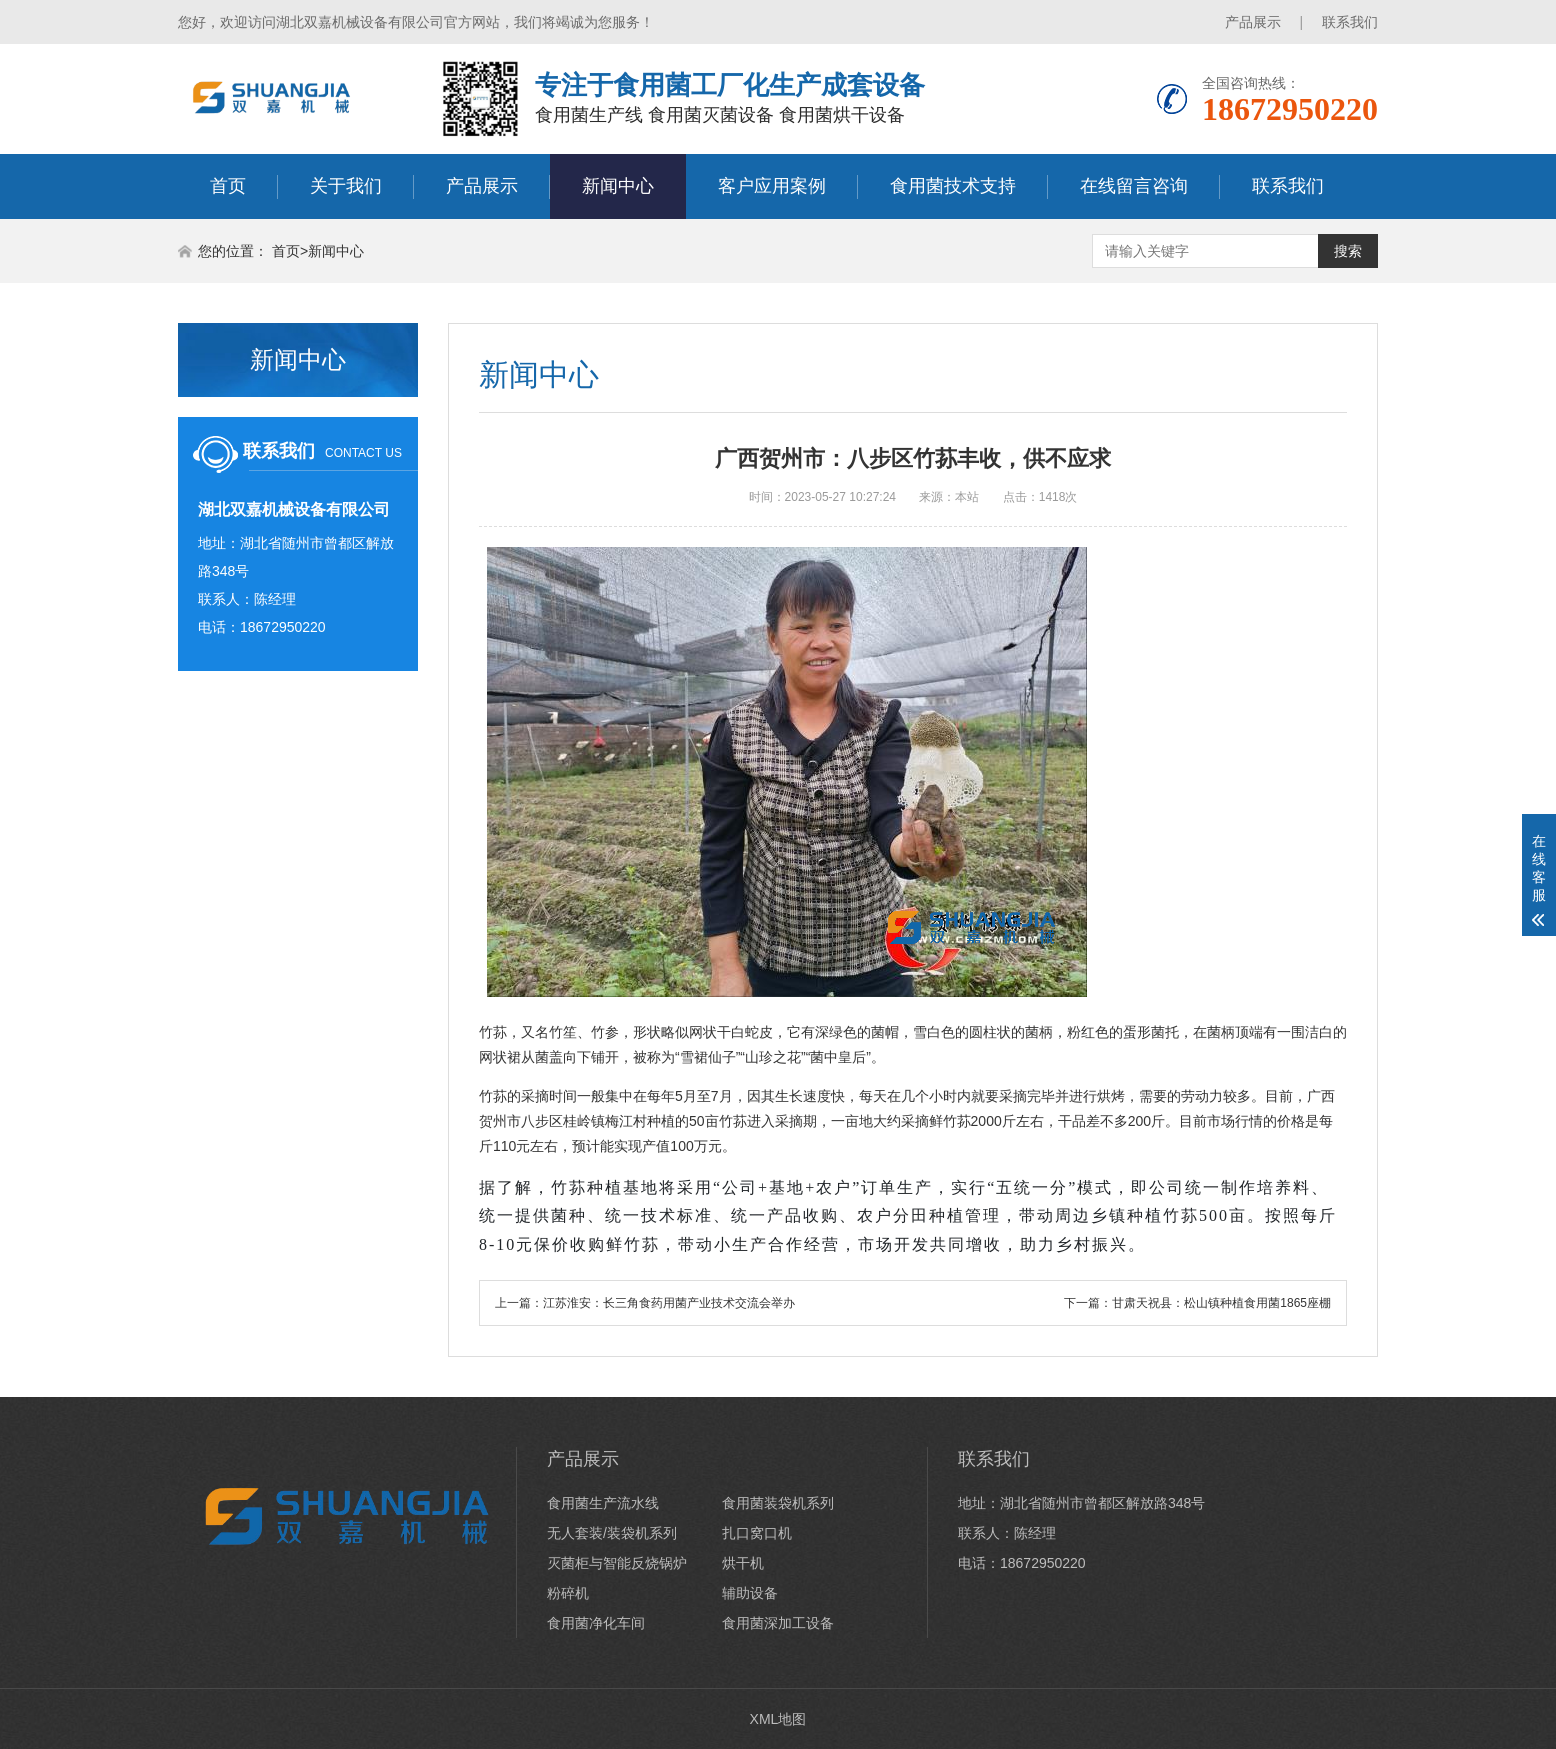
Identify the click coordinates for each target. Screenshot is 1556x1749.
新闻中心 (618, 186)
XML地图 (778, 1719)
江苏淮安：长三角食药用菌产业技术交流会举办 (669, 1303)
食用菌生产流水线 (603, 1503)
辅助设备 (750, 1593)
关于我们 (346, 186)
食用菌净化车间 (596, 1623)
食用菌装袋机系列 (778, 1503)
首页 (228, 186)
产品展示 (1253, 22)
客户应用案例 (772, 186)
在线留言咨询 (1134, 186)
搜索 (1348, 251)
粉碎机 (568, 1593)
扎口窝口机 (757, 1533)
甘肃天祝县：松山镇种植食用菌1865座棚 (1221, 1303)
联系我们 (1350, 22)
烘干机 (743, 1563)
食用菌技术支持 (953, 186)
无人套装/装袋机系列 (612, 1533)
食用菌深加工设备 (778, 1623)
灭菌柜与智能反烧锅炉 (617, 1563)
